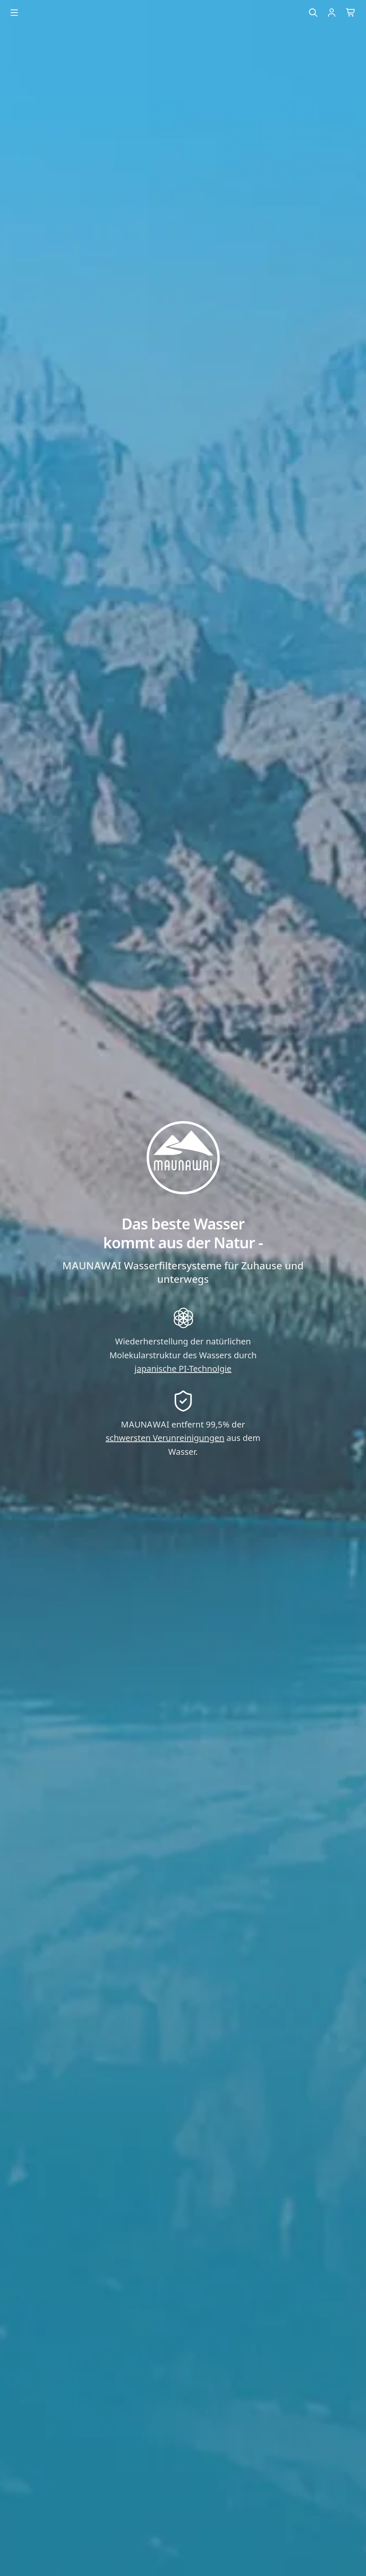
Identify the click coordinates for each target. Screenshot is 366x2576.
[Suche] (313, 12)
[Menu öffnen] (14, 12)
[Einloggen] (331, 12)
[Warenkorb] (351, 12)
